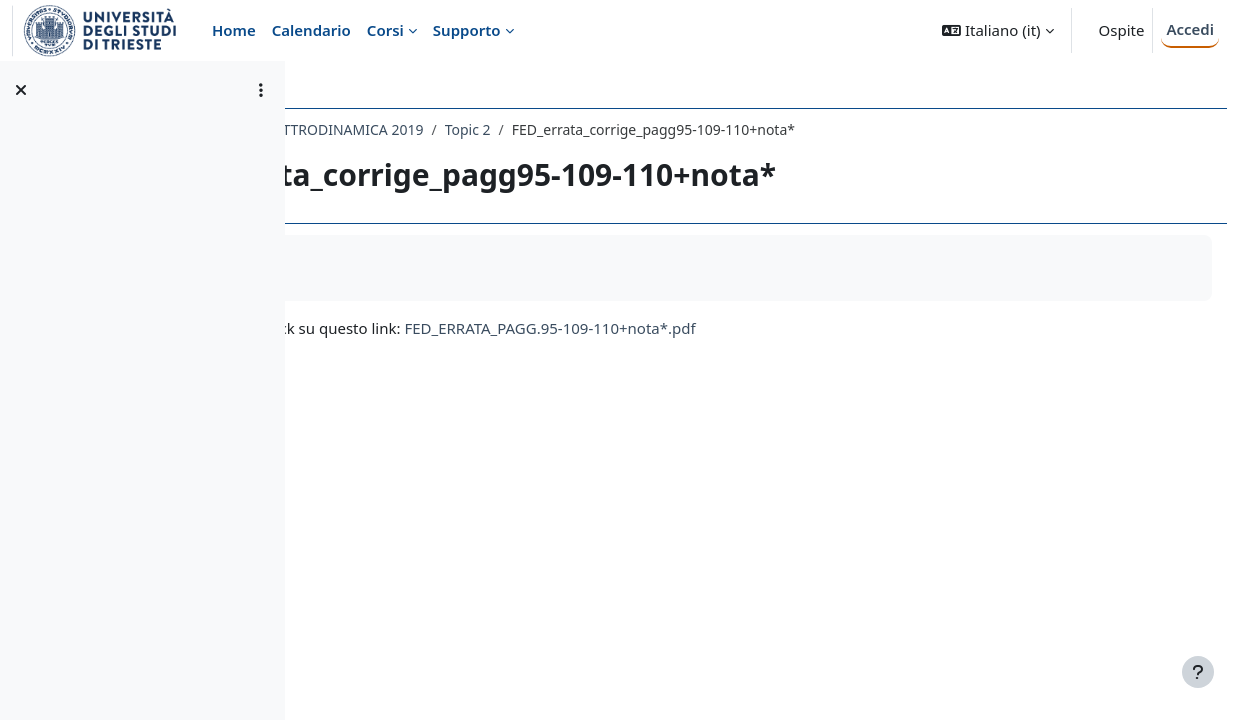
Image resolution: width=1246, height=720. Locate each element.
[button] (997, 30)
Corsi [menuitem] (385, 30)
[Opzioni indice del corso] (261, 90)
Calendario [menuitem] (311, 30)
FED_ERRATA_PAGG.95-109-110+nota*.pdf (784, 328)
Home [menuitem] (234, 30)
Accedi (1190, 29)
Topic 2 (702, 129)
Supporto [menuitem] (467, 30)
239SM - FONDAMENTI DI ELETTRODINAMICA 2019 (491, 129)
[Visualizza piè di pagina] (1198, 672)
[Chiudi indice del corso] (21, 90)
